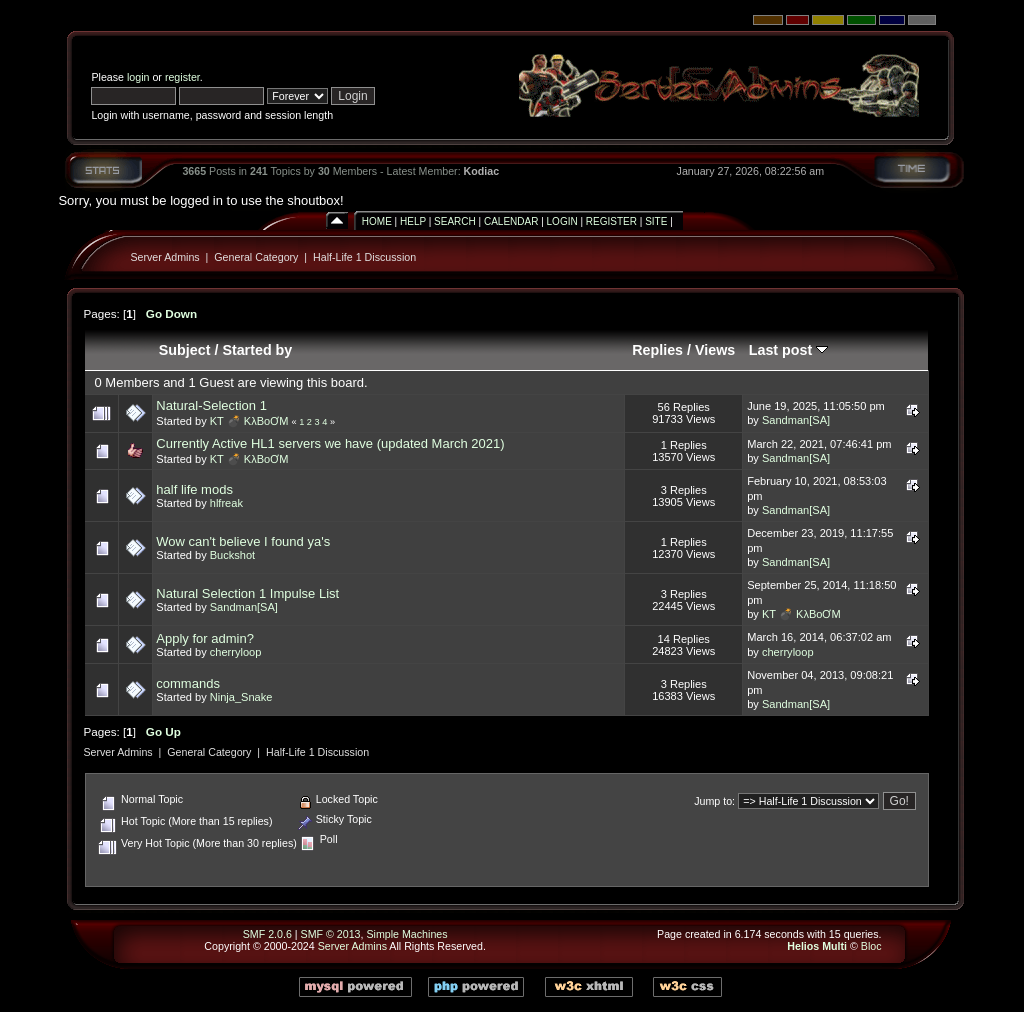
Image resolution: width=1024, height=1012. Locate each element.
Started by (257, 350)
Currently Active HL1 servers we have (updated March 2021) (330, 443)
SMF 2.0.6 (267, 934)
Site (656, 221)
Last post (789, 350)
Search (455, 221)
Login (562, 221)
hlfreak (226, 503)
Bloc (871, 946)
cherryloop (236, 652)
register (182, 77)
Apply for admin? (205, 638)
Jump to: (714, 801)
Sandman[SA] (796, 420)
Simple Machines (406, 934)
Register (611, 221)
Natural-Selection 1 (211, 405)
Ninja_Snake (241, 697)
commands (188, 683)
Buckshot (232, 555)
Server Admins (164, 257)
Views (715, 350)
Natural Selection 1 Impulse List (247, 593)
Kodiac (482, 171)
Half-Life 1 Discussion (364, 257)
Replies (657, 350)
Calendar (511, 221)
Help (413, 221)
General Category (256, 257)
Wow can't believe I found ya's (243, 541)
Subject (185, 350)
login (138, 77)
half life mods (194, 489)
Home (377, 221)
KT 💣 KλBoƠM (249, 421)
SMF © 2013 (331, 934)
